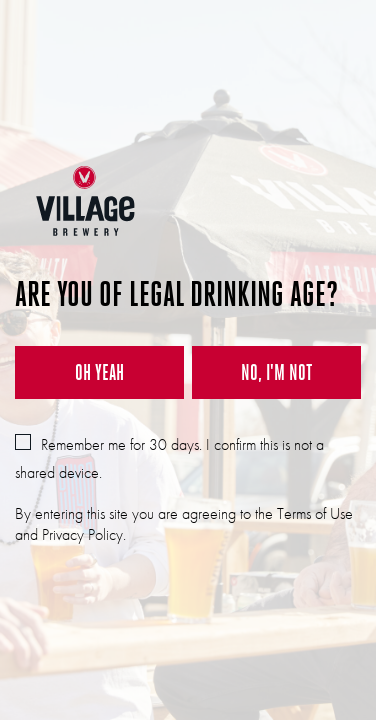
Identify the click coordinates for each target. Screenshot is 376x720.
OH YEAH (99, 372)
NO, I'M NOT (276, 372)
